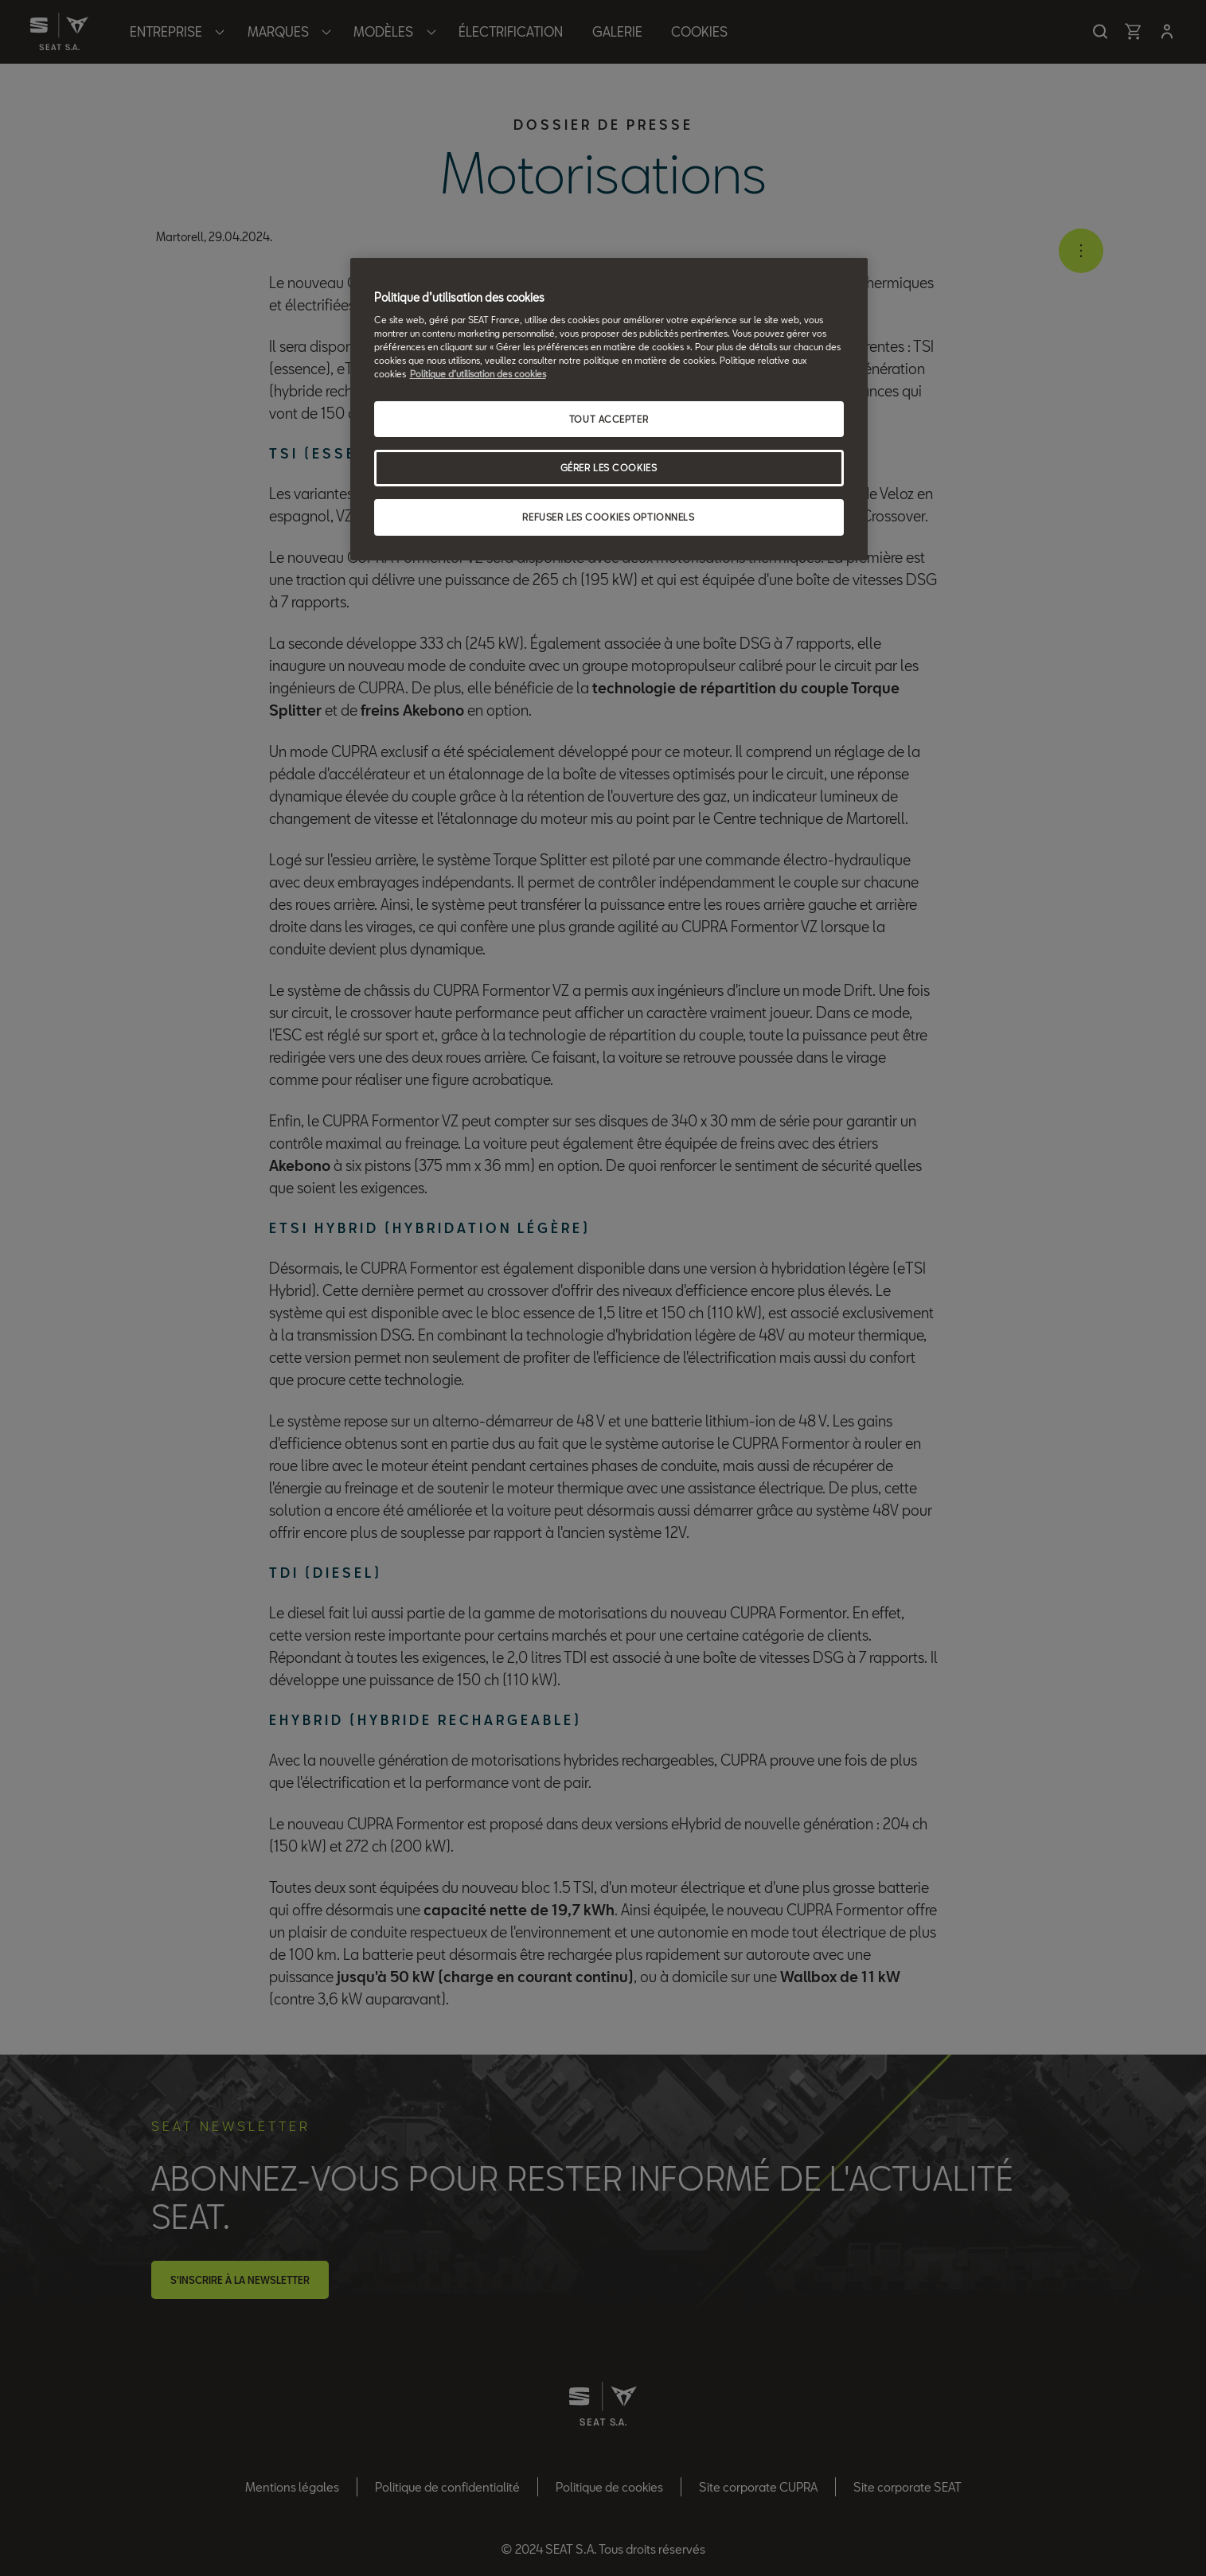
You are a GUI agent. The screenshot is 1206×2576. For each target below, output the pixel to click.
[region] (609, 409)
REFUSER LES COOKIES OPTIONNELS (608, 517)
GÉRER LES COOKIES (609, 468)
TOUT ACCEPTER (608, 419)
